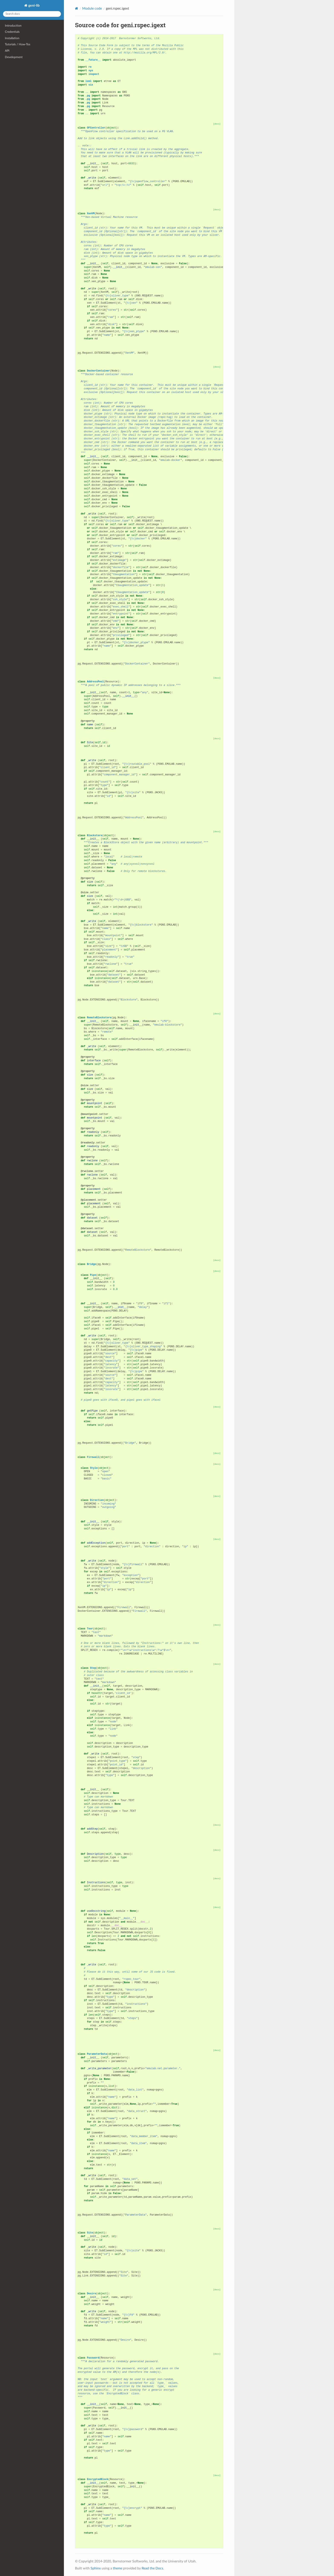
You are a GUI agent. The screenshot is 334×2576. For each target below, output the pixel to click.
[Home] (76, 8)
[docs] (217, 124)
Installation (12, 38)
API (7, 50)
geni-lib (33, 5)
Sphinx (96, 2568)
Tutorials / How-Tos (17, 44)
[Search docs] (32, 14)
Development (14, 57)
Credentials (12, 31)
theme (117, 2568)
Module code (92, 8)
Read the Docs (152, 2568)
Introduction (13, 25)
